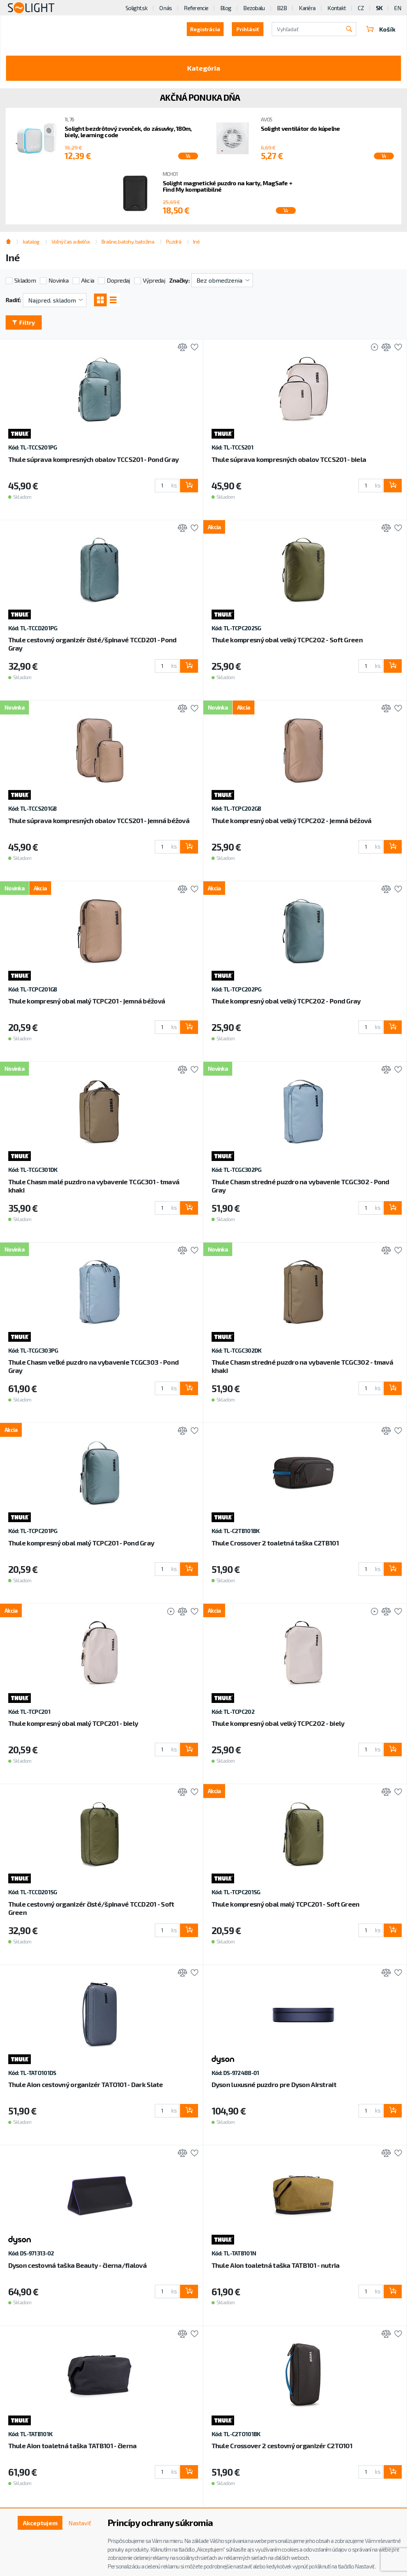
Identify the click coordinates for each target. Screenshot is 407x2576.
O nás (165, 8)
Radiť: (13, 299)
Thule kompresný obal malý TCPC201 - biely (73, 1723)
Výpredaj (154, 280)
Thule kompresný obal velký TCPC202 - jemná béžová (292, 820)
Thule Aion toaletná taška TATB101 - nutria (276, 2265)
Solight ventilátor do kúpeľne (300, 128)
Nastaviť (79, 2522)
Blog (225, 8)
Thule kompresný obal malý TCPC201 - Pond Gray (81, 1543)
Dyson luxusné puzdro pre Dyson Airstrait (274, 2084)
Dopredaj (118, 280)
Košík (380, 29)
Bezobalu (254, 8)
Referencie (196, 8)
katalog (31, 241)
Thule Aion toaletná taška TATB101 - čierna (72, 2445)
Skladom (25, 280)
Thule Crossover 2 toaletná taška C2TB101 (275, 1543)
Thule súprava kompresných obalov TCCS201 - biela (289, 459)
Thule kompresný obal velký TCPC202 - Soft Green (287, 640)
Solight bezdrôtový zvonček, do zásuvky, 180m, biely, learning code (128, 132)
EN (397, 8)
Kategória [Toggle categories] (203, 68)
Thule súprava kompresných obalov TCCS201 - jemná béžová (98, 820)
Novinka (58, 280)
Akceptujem (40, 2522)
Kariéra (307, 8)
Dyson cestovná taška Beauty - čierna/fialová (77, 2265)
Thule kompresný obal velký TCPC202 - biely (278, 1723)
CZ (361, 8)
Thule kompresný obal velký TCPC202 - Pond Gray (286, 1001)
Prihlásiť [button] (247, 29)
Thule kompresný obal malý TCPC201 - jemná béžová (86, 1001)
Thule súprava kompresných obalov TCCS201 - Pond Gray (93, 459)
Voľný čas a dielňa (70, 241)
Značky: (179, 280)
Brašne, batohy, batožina (127, 241)
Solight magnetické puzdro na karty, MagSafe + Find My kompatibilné (227, 186)
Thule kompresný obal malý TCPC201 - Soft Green (286, 1904)
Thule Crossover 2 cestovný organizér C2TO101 (282, 2445)
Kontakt (336, 8)
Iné (196, 241)
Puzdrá (173, 241)
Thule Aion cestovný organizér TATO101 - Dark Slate (85, 2084)
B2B (282, 8)
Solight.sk (136, 8)
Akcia (87, 280)
